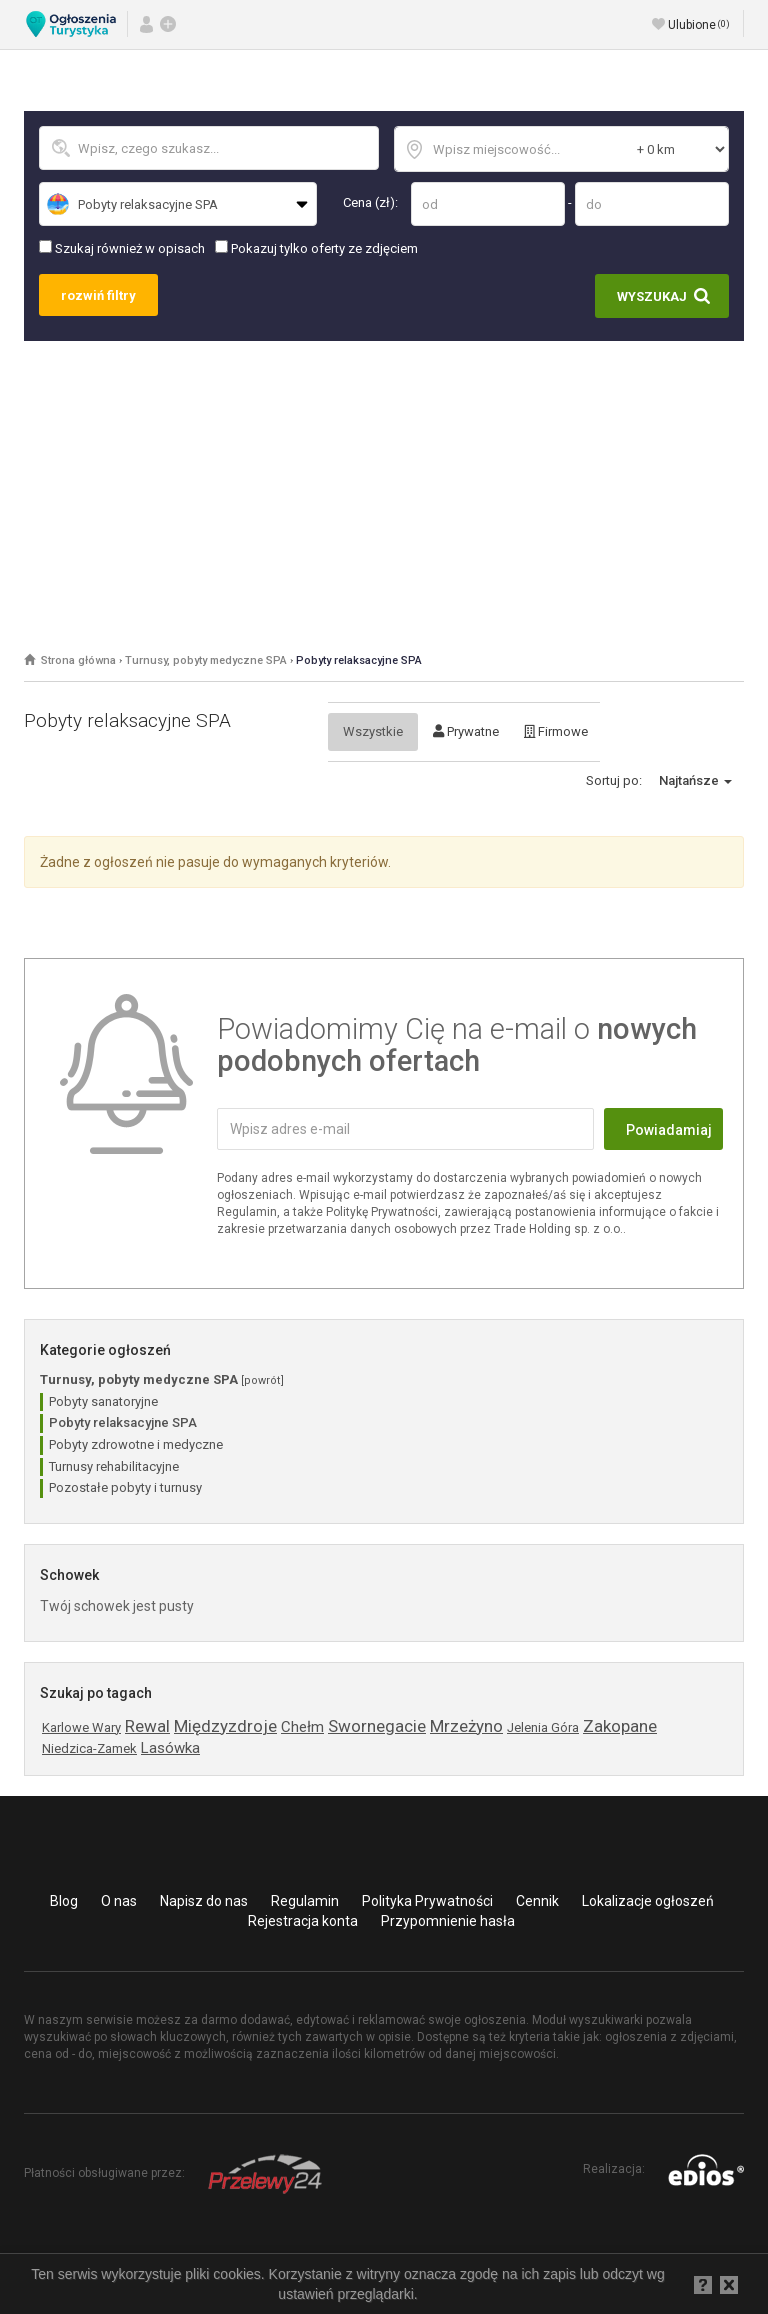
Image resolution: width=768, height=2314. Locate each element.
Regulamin (305, 1901)
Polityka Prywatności (427, 1901)
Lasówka (170, 1748)
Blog (64, 1901)
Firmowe (556, 731)
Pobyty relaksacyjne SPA (359, 660)
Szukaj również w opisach (122, 248)
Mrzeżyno (466, 1726)
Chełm (302, 1727)
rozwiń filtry (98, 295)
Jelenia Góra (543, 1727)
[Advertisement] (384, 491)
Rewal (147, 1726)
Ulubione (699, 25)
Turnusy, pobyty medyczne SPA (206, 660)
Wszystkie (373, 731)
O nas (119, 1901)
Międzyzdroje (225, 1726)
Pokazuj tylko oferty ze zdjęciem (316, 248)
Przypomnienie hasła (448, 1921)
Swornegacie (377, 1726)
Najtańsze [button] (695, 780)
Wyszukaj (652, 296)
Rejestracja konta (303, 1921)
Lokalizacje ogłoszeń (648, 1901)
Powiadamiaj (669, 1130)
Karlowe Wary (81, 1727)
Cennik (537, 1901)
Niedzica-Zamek (89, 1748)
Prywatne (466, 731)
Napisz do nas (204, 1901)
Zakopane (620, 1726)
